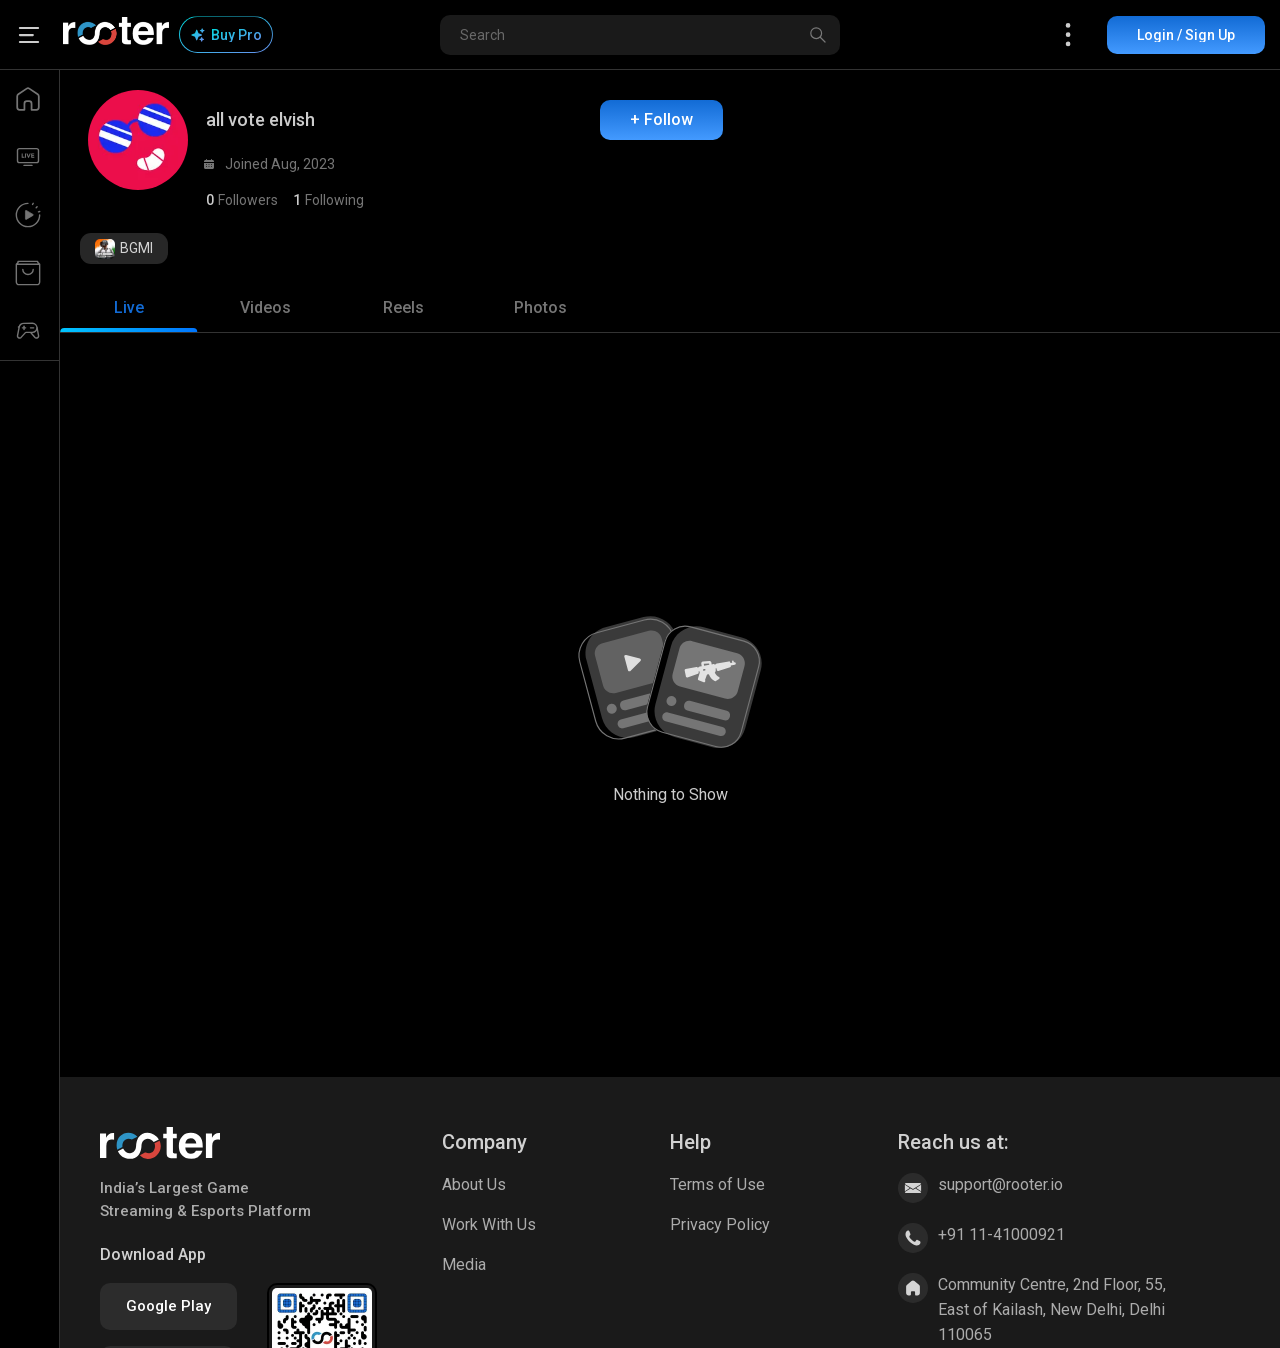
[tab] (128, 308)
